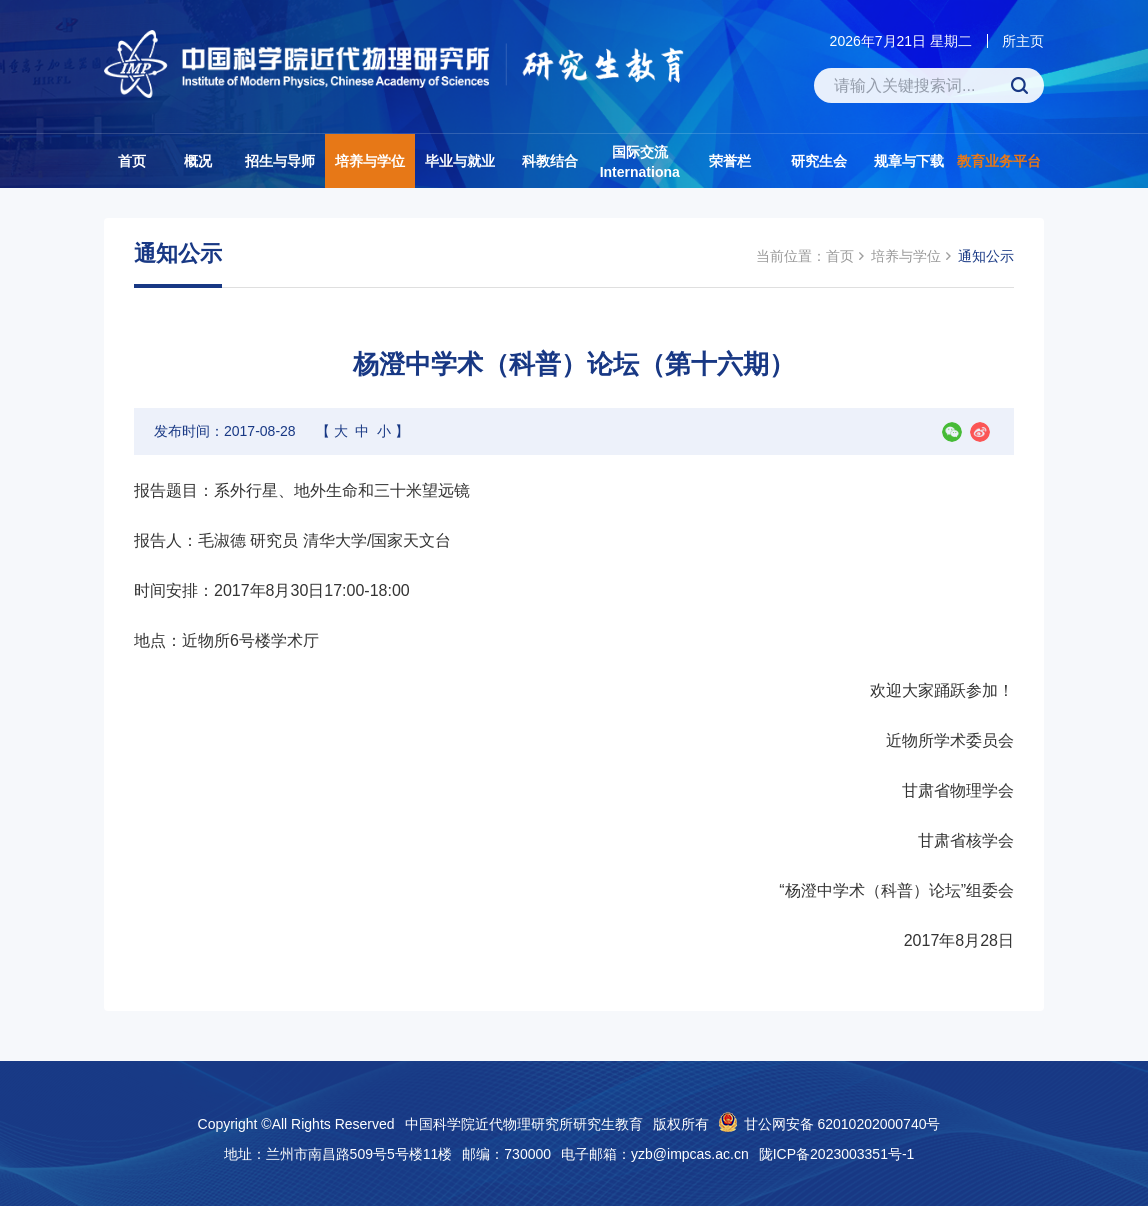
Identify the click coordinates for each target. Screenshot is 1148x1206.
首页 (132, 161)
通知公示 (986, 256)
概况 (198, 161)
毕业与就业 (460, 161)
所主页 (1023, 41)
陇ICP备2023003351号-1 (837, 1154)
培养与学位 (370, 161)
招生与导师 (280, 161)
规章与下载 (909, 161)
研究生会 (819, 161)
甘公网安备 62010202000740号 (842, 1124)
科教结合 (550, 161)
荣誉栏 (730, 161)
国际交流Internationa (640, 162)
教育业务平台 (999, 161)
